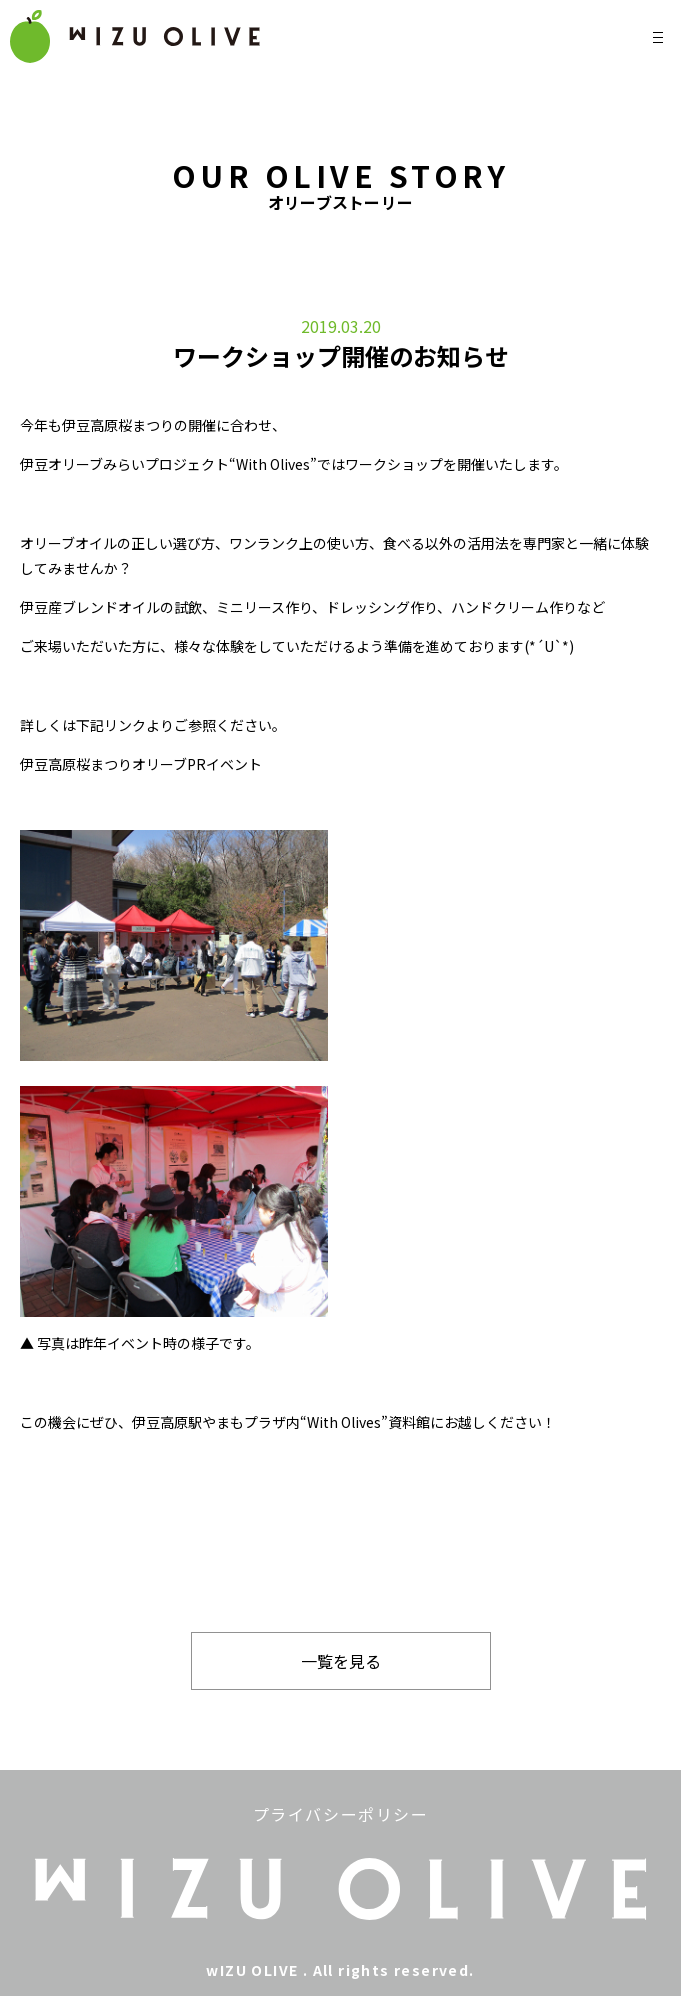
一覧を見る (341, 1661)
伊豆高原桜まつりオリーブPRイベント (141, 764)
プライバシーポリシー (341, 1814)
